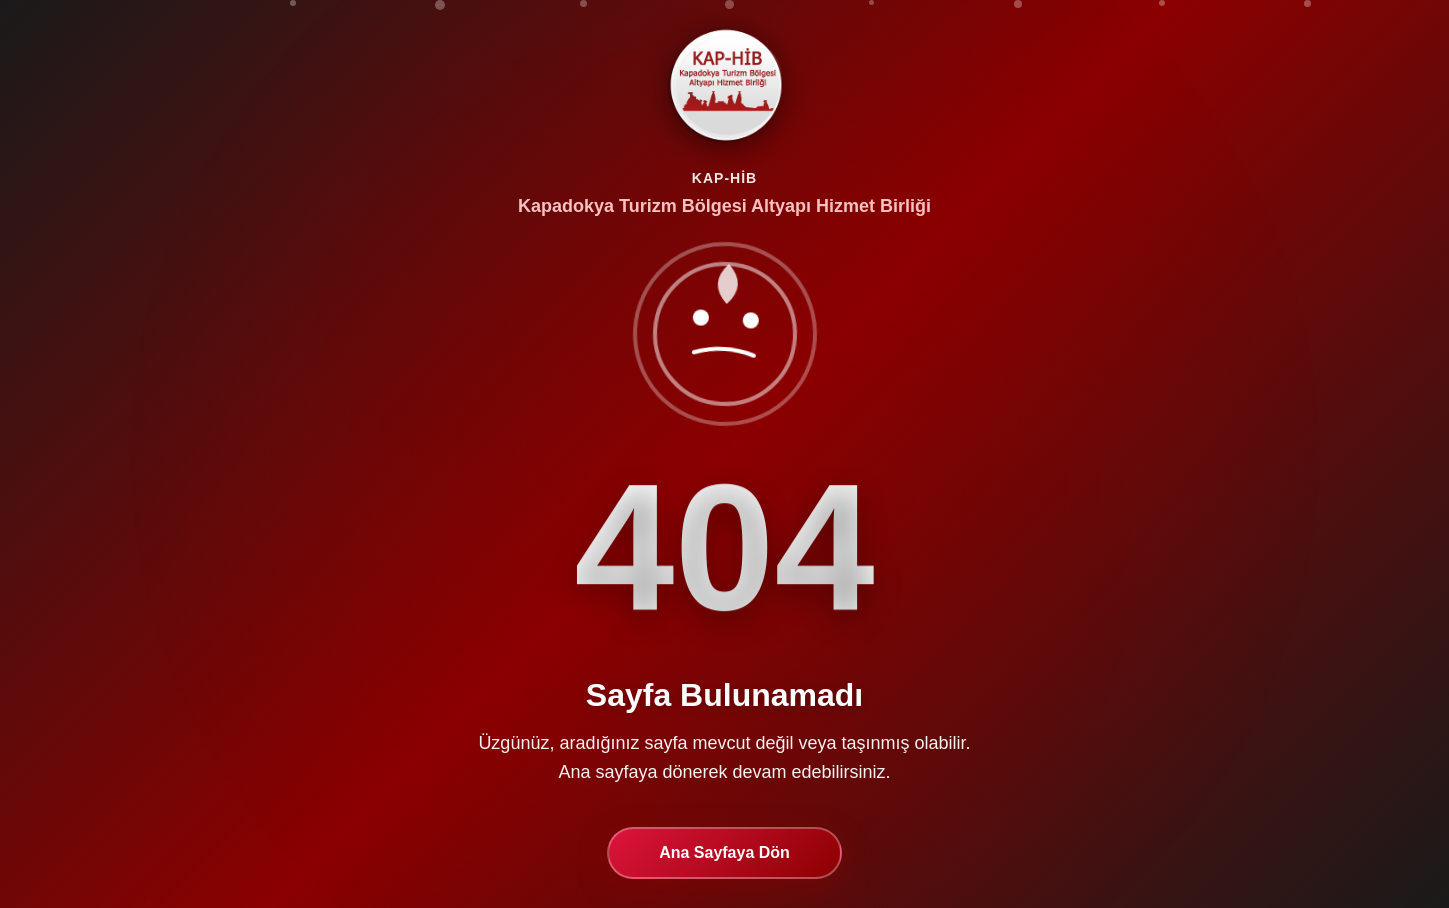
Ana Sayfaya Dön (724, 852)
